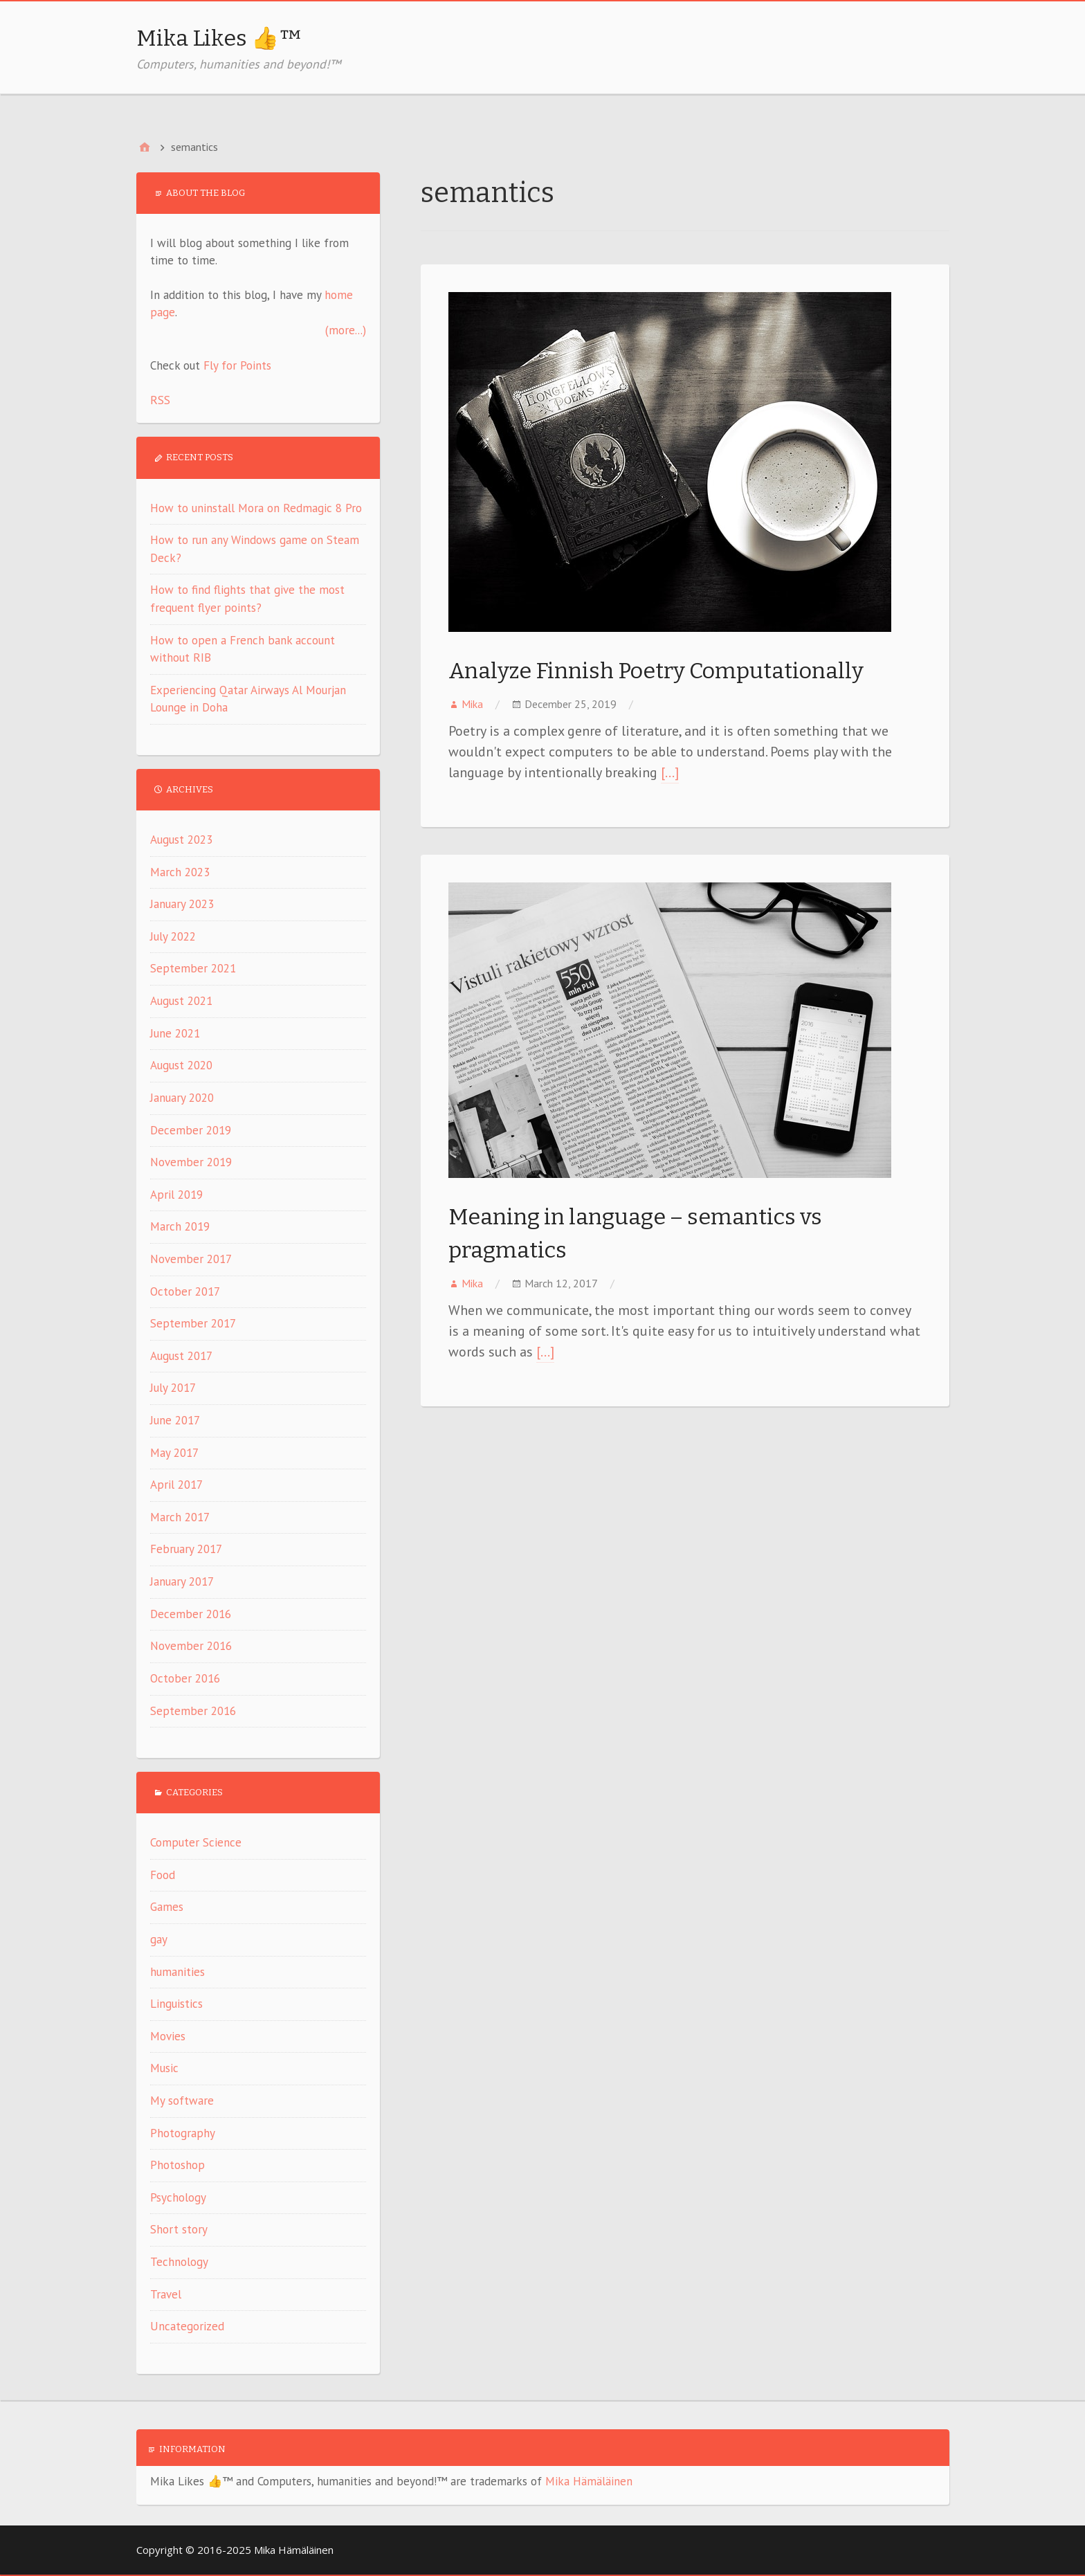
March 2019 (180, 1226)
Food (162, 1875)
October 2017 (185, 1291)
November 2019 (191, 1162)
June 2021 (175, 1033)
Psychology (178, 2197)
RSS (160, 400)
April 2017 (176, 1484)
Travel (165, 2294)
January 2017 (182, 1581)
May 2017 (174, 1452)
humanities (177, 1971)
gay (158, 1939)
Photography (182, 2133)
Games (166, 1906)
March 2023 (180, 872)
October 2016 (185, 1678)
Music (164, 2068)
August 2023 (181, 839)
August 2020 (181, 1065)
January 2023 (182, 903)
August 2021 (181, 1000)
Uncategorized (187, 2326)
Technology (179, 2261)
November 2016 (191, 1645)
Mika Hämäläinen (588, 2481)
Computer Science (195, 1842)
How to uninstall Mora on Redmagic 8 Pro (256, 508)
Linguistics (176, 2003)
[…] (670, 772)
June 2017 (175, 1420)
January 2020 (182, 1097)
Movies (167, 2036)
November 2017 (191, 1259)
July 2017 (173, 1387)
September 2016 (193, 1710)
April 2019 (176, 1194)
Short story (179, 2229)
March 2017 (180, 1517)
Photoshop (177, 2165)
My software (182, 2100)
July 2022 (173, 936)
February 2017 (186, 1549)
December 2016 (190, 1614)
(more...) (345, 330)
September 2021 (193, 968)
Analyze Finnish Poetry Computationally (656, 670)
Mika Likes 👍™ (219, 38)
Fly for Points (237, 365)
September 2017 (193, 1323)
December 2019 (190, 1130)
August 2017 (181, 1355)
